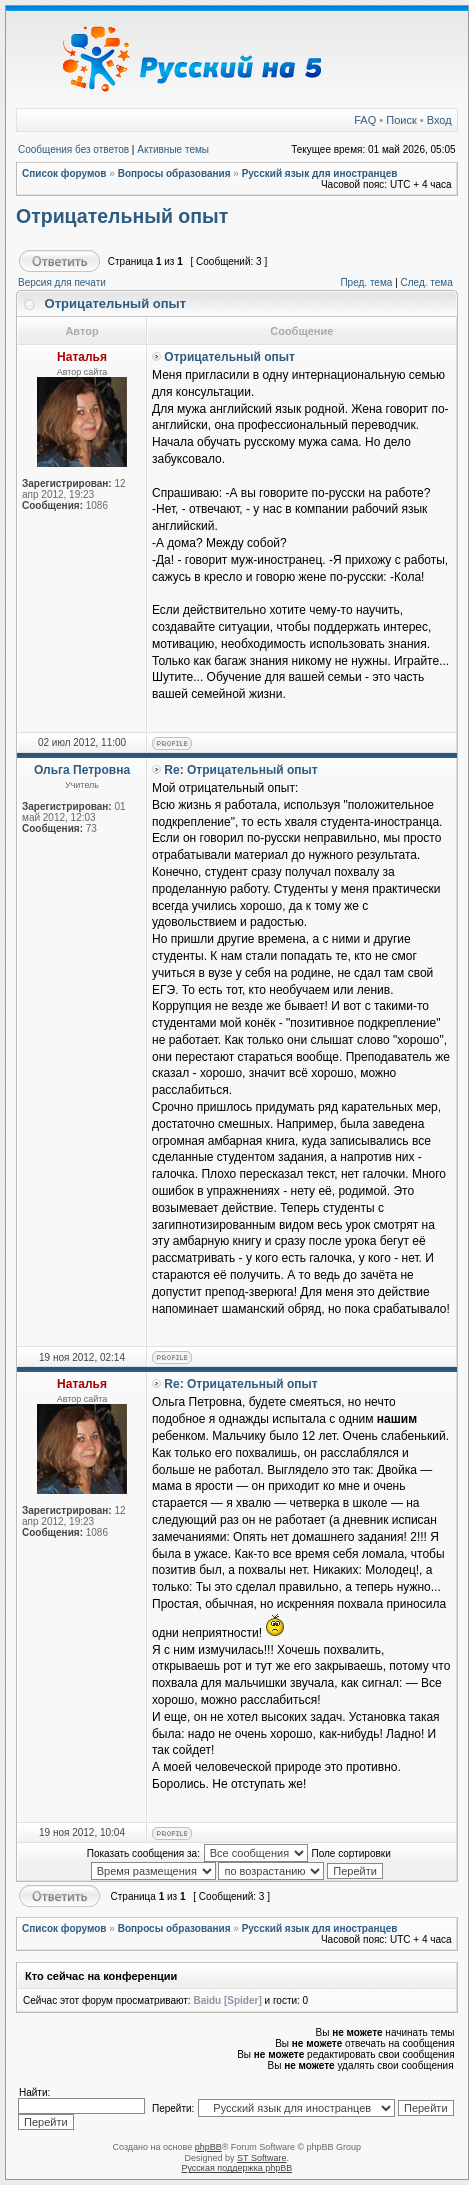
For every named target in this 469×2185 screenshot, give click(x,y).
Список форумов (64, 173)
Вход (439, 120)
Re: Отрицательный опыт (240, 770)
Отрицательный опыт (122, 216)
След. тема (427, 282)
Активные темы (173, 149)
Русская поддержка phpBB (236, 2168)
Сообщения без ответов (73, 149)
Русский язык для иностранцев (320, 173)
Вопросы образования (174, 173)
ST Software (261, 2158)
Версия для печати (62, 282)
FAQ (365, 120)
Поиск (401, 120)
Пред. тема (366, 282)
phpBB (208, 2147)
